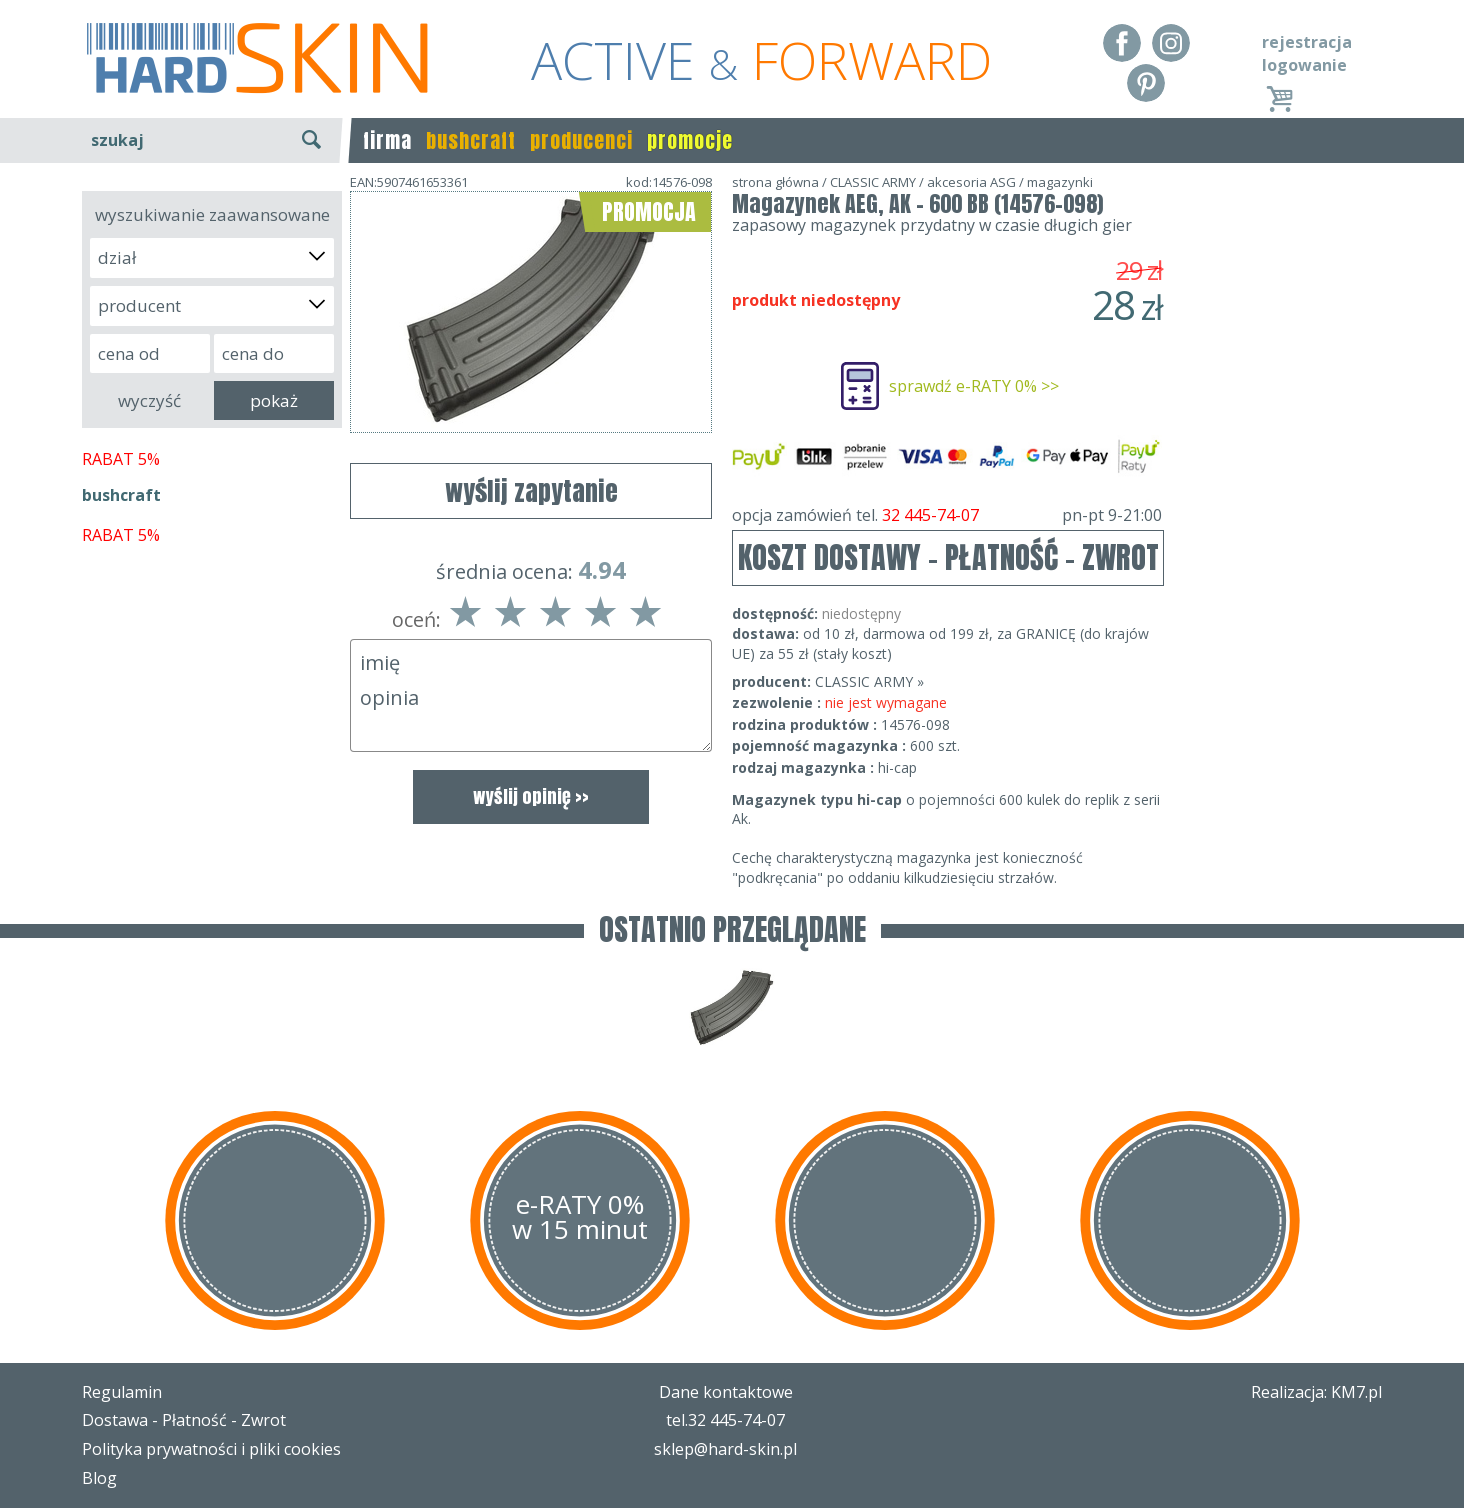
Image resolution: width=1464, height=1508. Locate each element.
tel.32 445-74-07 (725, 1420)
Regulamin (122, 1392)
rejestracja (1307, 42)
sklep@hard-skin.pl (725, 1449)
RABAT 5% (121, 459)
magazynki (1060, 182)
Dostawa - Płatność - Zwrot (184, 1420)
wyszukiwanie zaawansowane (212, 214)
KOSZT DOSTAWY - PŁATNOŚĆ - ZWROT (948, 557)
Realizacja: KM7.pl (1316, 1392)
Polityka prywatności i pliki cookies (211, 1449)
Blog (99, 1478)
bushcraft (471, 140)
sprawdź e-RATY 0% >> (974, 386)
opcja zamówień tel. (947, 515)
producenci (581, 140)
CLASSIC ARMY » (869, 681)
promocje (690, 140)
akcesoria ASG (971, 182)
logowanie (1304, 65)
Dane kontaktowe (726, 1392)
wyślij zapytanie (531, 491)
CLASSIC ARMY (873, 182)
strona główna (775, 182)
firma (387, 140)
